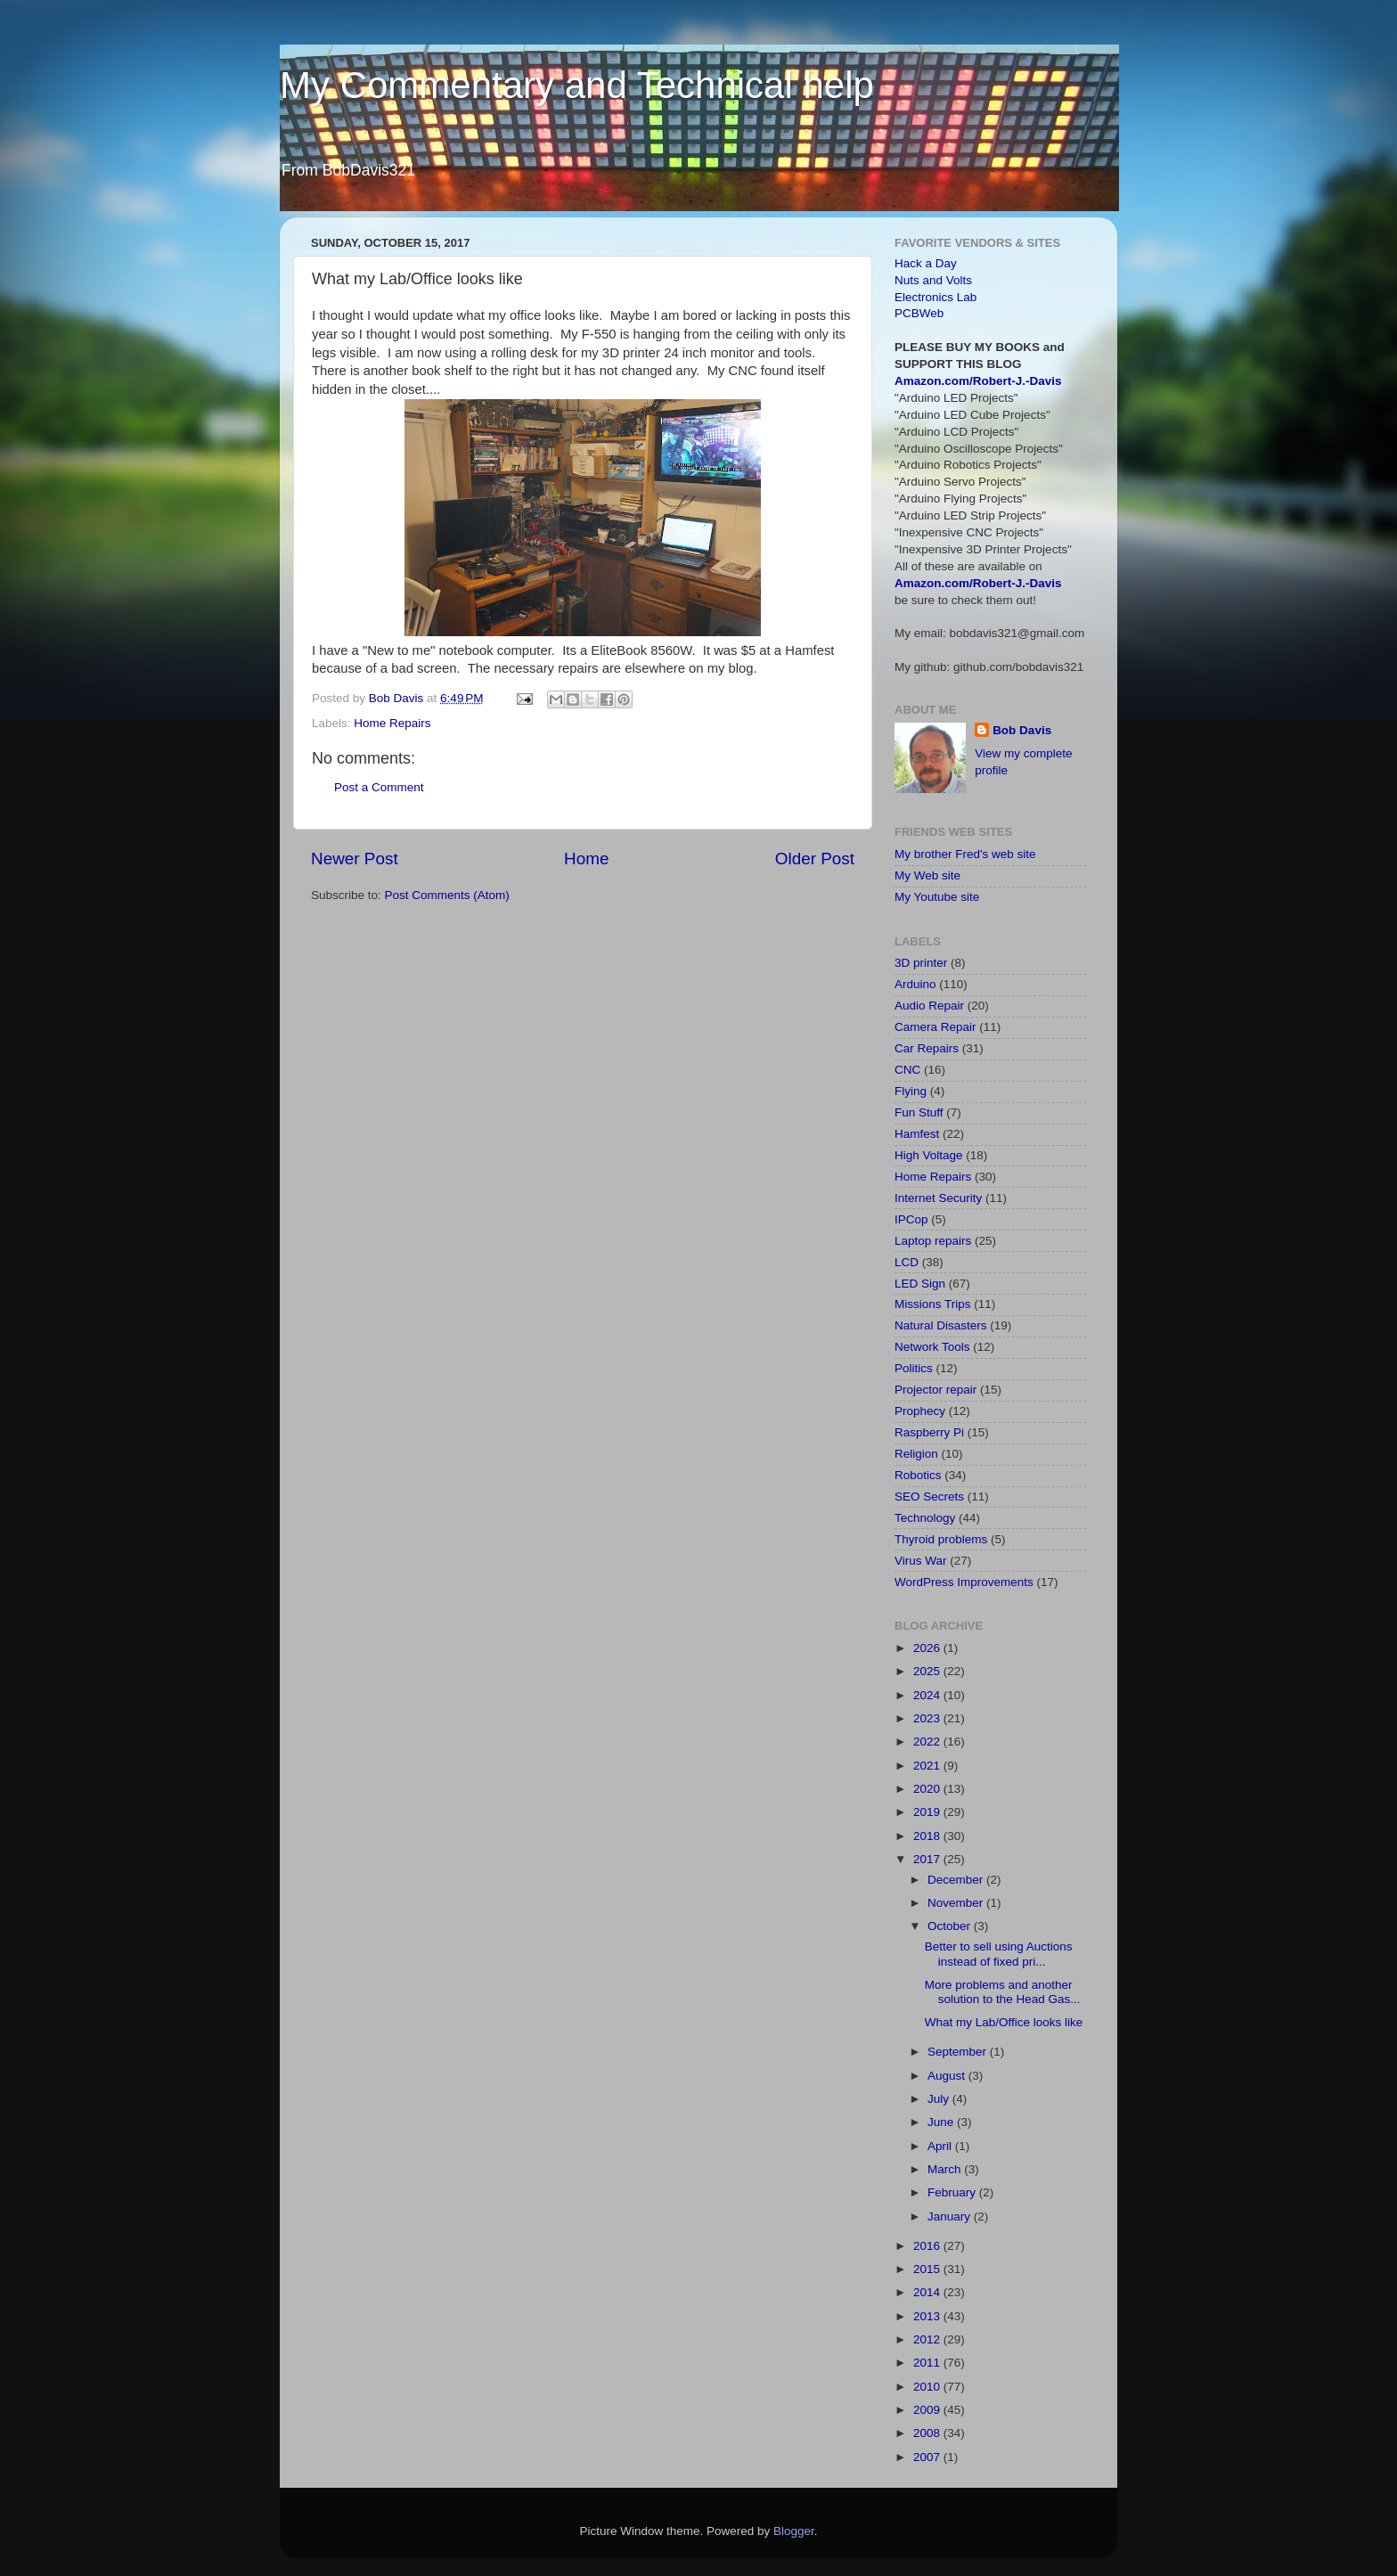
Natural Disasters (941, 1325)
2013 (928, 2316)
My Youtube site (937, 897)
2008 (928, 2433)
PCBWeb (919, 313)
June (942, 2122)
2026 (928, 1648)
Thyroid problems (941, 1539)
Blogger (793, 2531)
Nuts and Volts (933, 280)
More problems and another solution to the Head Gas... (1003, 1992)
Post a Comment (379, 787)
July (939, 2099)
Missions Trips (933, 1304)
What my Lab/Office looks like (1004, 2022)
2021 (928, 1765)
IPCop (911, 1219)
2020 (928, 1788)
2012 (928, 2339)
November (956, 1903)
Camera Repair (935, 1027)
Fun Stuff (919, 1112)
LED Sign (920, 1283)
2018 (928, 1836)
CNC (907, 1069)
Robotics (918, 1475)
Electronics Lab (935, 297)
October (950, 1926)
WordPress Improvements (964, 1582)
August (947, 2075)
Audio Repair (929, 1005)
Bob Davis (1022, 730)
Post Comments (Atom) (447, 895)
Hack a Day (926, 263)
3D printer (921, 962)
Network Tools (932, 1346)
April (941, 2146)
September (958, 2051)
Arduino (915, 984)
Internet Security (938, 1198)
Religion (916, 1453)
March (945, 2169)
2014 (928, 2292)
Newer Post (354, 858)
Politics (914, 1368)
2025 (928, 1671)
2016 (928, 2246)
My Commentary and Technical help (577, 85)
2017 (928, 1859)
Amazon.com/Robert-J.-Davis (978, 381)
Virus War (921, 1560)
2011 (928, 2362)
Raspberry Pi (929, 1432)
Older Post (814, 858)
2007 (928, 2457)
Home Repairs (392, 723)
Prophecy (920, 1411)
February (953, 2192)
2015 (928, 2269)
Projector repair (935, 1389)
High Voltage (929, 1155)
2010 (928, 2386)
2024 (928, 1695)
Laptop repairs (933, 1240)
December (956, 1879)
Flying (911, 1091)
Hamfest (917, 1134)
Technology (925, 1518)
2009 (928, 2410)
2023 (928, 1718)
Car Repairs (927, 1048)
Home (586, 858)
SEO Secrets (929, 1496)
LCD (907, 1262)
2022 (928, 1741)
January (950, 2216)
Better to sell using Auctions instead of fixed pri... (999, 1953)
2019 (928, 1812)
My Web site (927, 875)
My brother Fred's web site (965, 854)
